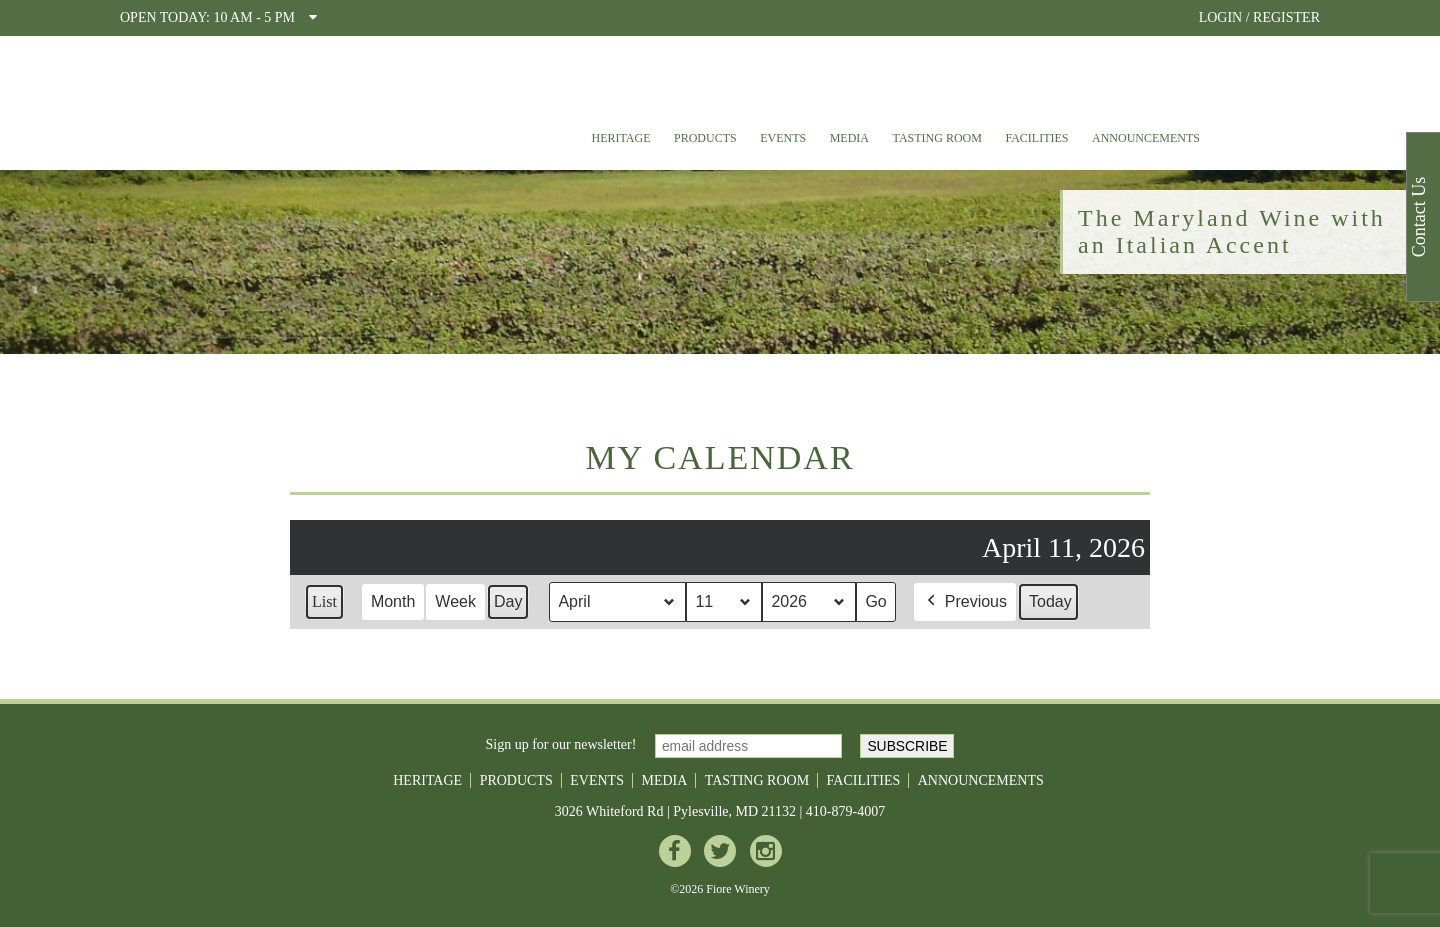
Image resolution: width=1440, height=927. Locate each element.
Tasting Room (937, 138)
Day (508, 601)
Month (393, 601)
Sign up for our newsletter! (561, 744)
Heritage (620, 138)
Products (705, 138)
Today (1050, 601)
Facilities (1036, 138)
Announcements (1146, 138)
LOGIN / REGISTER (1259, 17)
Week (455, 601)
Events (783, 138)
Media (849, 138)
